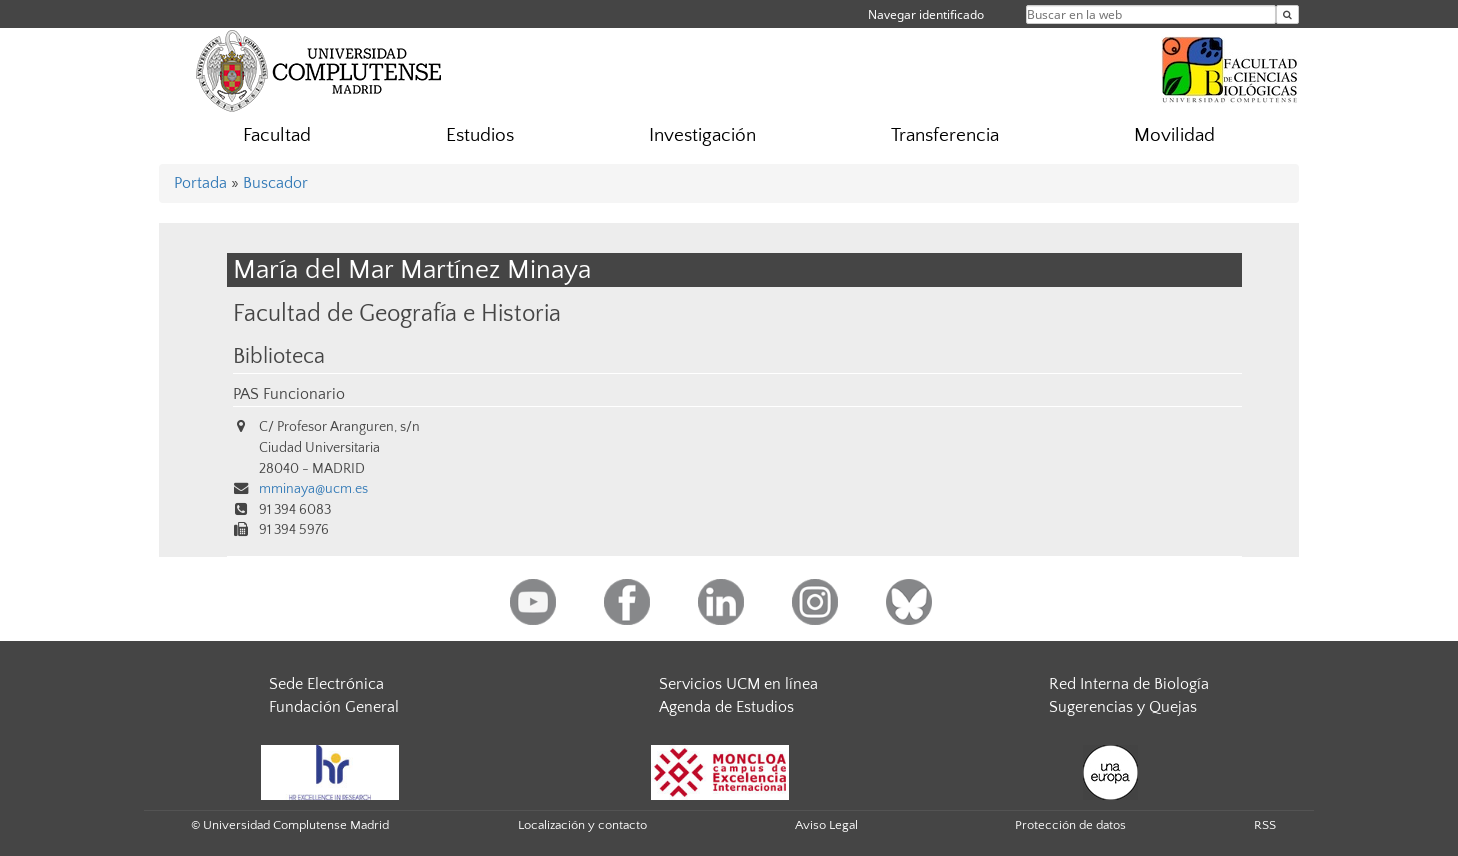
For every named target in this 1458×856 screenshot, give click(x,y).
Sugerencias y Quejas (1123, 707)
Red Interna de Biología (1129, 684)
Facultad (277, 135)
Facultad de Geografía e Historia (397, 313)
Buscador (275, 183)
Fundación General (334, 707)
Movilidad (1174, 135)
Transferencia (945, 135)
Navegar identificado (926, 14)
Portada (200, 183)
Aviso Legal (826, 825)
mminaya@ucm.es (313, 489)
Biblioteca (279, 357)
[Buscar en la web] (1287, 14)
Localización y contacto (582, 825)
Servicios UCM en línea (738, 684)
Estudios (480, 135)
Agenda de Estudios (726, 707)
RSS (1265, 825)
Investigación (702, 135)
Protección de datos (1070, 825)
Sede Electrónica (326, 684)
